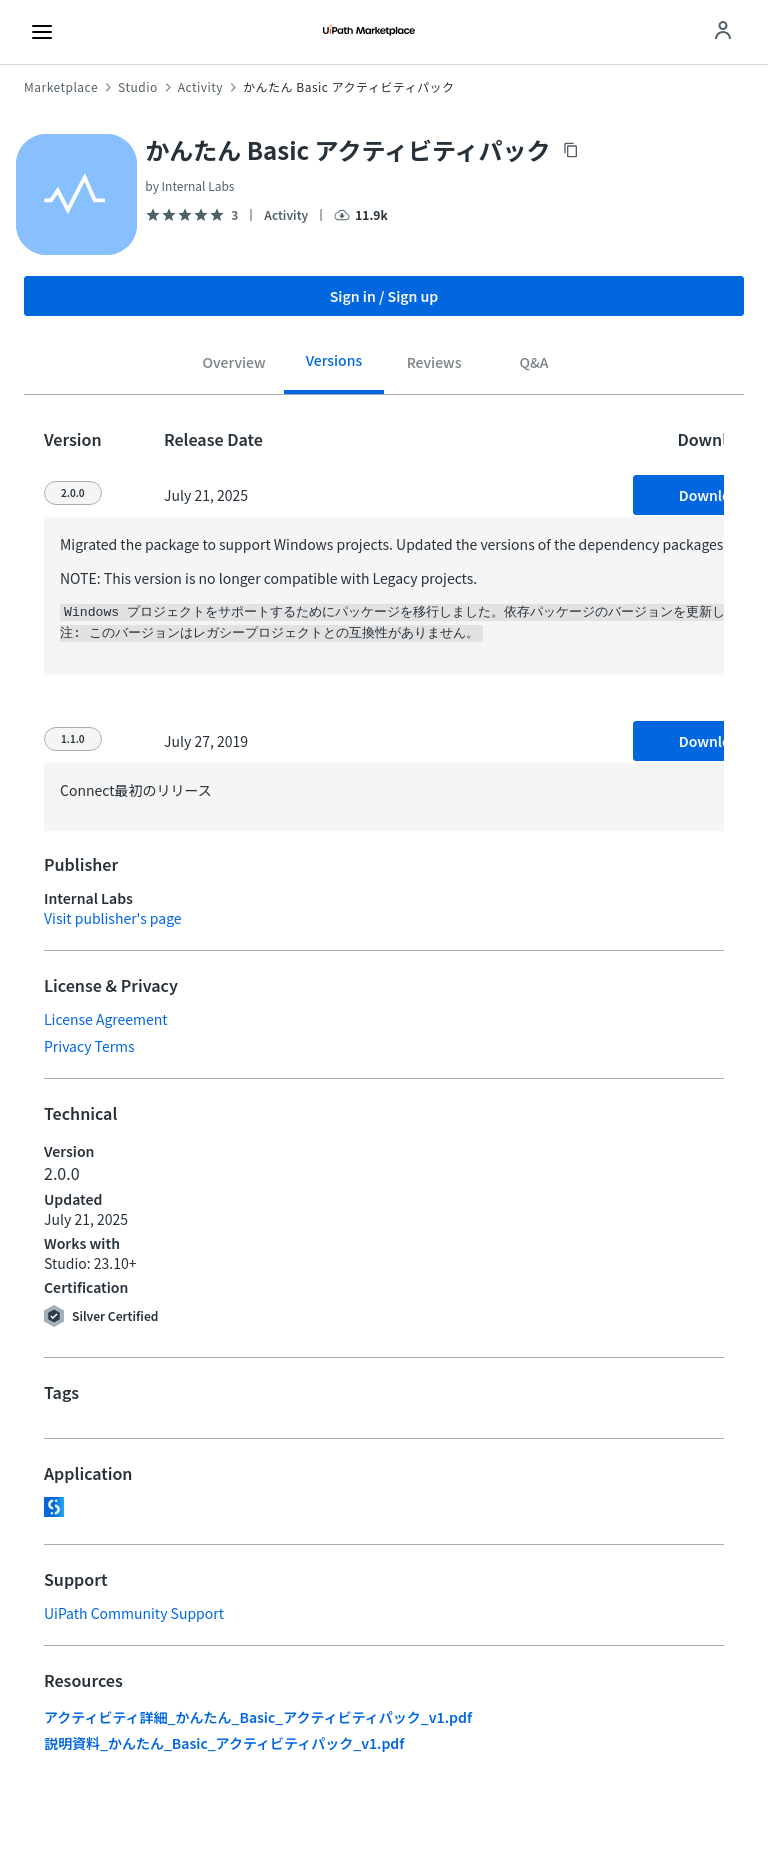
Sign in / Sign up (384, 296)
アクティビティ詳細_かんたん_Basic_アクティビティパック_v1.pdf (258, 1715)
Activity (200, 87)
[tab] (234, 365)
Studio (138, 87)
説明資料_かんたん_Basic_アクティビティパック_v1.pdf (224, 1741)
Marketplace (61, 87)
